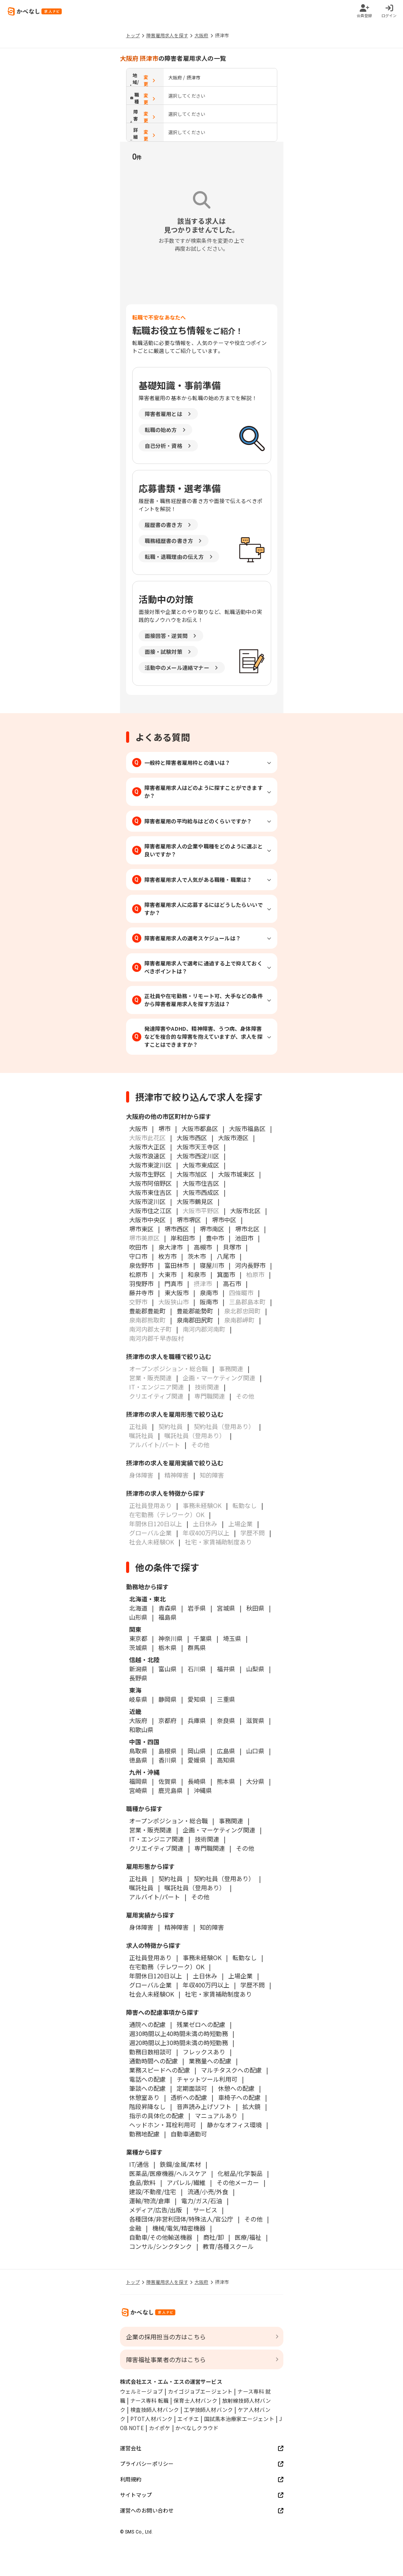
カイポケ (160, 2428)
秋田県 (255, 1607)
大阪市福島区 (247, 1128)
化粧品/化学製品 (240, 2173)
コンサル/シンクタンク (160, 2246)
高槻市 (203, 1247)
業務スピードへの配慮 (159, 2069)
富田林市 (176, 1265)
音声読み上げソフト (204, 2106)
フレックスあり (204, 2051)
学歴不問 (252, 1984)
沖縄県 (203, 1790)
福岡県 (138, 1781)
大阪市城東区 (236, 1174)
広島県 (226, 1750)
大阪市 (138, 1128)
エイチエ (188, 2419)
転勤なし (244, 1957)
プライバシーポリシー (201, 2464)
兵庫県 (197, 1720)
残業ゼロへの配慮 (201, 2024)
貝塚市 (232, 1247)
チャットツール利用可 (207, 2079)
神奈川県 (170, 1638)
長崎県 (197, 1781)
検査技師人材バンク (154, 2409)
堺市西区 (176, 1228)
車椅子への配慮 (239, 2097)
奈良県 (226, 1720)
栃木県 (167, 1647)
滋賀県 (255, 1720)
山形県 (138, 1617)
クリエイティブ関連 (156, 1848)
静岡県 (167, 1699)
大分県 (255, 1781)
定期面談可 (192, 2088)
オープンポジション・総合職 (168, 1820)
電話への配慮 (147, 2079)
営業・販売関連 (150, 1829)
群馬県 (197, 1647)
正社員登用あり (150, 1957)
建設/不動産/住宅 (152, 2191)
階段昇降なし (147, 2106)
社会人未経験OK (151, 1993)
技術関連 (207, 1838)
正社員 (138, 1878)
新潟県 (138, 1668)
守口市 (138, 1256)
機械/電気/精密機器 (178, 2228)
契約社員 (170, 1878)
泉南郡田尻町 (195, 1319)
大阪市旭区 (192, 1174)
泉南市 (209, 1292)
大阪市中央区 (147, 1219)
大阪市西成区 (201, 1192)
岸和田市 (183, 1237)
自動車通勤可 (189, 2133)
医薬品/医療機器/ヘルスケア (168, 2173)
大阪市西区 (192, 1137)
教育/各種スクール (228, 2246)
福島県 (167, 1617)
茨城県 (138, 1647)
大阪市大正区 (147, 1146)
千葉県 (203, 1638)
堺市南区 (212, 1228)
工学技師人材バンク (208, 2409)
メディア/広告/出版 (155, 2209)
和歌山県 (141, 1729)
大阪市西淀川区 (198, 1155)
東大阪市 (176, 1292)
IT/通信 (139, 2164)
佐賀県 (167, 1781)
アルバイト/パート (154, 1896)
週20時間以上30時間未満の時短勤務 (178, 2042)
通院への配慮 (147, 2024)
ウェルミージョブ (141, 2391)
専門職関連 (209, 1848)
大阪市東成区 (201, 1164)
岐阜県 (138, 1699)
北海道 (138, 1607)
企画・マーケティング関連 (219, 1829)
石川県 (197, 1668)
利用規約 (201, 2479)
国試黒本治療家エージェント (239, 2419)
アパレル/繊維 (186, 2182)
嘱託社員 (141, 1887)
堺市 (164, 1128)
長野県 (138, 1677)
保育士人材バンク (195, 2400)
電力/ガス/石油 (201, 2200)
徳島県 (138, 1759)
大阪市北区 (245, 1210)
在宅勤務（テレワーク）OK (166, 1966)
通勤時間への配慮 (153, 2060)
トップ (133, 35)
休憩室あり (144, 2097)
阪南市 (209, 1301)
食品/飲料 (142, 2182)
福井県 (226, 1668)
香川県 (167, 1759)
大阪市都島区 (200, 1128)
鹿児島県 (170, 1790)
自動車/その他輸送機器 (160, 2237)
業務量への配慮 (210, 2060)
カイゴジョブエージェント (200, 2391)
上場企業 (240, 1975)
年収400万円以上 (206, 1984)
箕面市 (226, 1274)
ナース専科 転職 (149, 2400)
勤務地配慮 (144, 2133)
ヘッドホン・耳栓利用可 (162, 2124)
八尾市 (226, 1256)
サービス (205, 2209)
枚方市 (167, 1256)
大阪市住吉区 (201, 1183)
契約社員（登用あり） (224, 1878)
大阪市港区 (233, 1137)
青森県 (167, 1607)
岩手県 (197, 1607)
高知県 (226, 1759)
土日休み (205, 1975)
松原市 (138, 1274)
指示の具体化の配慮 (156, 2115)
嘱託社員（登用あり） (194, 1887)
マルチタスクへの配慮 (231, 2069)
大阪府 (201, 35)
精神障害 (176, 1927)
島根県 (167, 1750)
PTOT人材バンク (151, 2419)
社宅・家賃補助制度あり (218, 1993)
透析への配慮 (189, 2097)
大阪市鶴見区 (195, 1201)
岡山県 (197, 1750)
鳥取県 (138, 1750)
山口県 (255, 1750)
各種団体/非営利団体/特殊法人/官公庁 (181, 2218)
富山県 (167, 1668)
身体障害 (141, 1927)
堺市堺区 (189, 1219)
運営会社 (201, 2448)
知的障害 (212, 1927)
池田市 (244, 1237)
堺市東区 (141, 1228)
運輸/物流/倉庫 (149, 2200)
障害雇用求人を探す (167, 35)
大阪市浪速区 (147, 1155)
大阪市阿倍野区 (150, 1183)
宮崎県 (138, 1790)
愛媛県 (197, 1759)
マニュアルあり (216, 2115)
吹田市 (138, 1247)
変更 (150, 80)
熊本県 (226, 1781)
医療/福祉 (248, 2237)
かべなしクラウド (197, 2428)
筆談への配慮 (147, 2088)
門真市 (173, 1283)
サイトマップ (201, 2495)
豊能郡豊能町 (147, 1310)
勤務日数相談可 (150, 2051)
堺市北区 (247, 1228)
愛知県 (197, 1699)
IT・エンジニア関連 (156, 1838)
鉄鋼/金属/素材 (180, 2164)
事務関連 (231, 1820)
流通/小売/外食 (207, 2191)
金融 (135, 2228)
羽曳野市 (141, 1283)
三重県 (226, 1699)
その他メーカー (238, 2182)
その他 (245, 1848)
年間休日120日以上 (155, 1975)
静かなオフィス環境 (234, 2124)
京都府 (167, 1720)
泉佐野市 (141, 1265)
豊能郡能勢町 (195, 1310)
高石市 (232, 1283)
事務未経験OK (202, 1957)
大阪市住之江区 (150, 1210)
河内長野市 (250, 1265)
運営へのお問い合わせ (201, 2510)
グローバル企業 (150, 1984)
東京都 (138, 1638)
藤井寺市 (141, 1292)
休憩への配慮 (236, 2088)
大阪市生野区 (147, 1174)
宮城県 (226, 1607)
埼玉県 (232, 1638)
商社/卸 (213, 2237)
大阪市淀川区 (147, 1201)
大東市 (167, 1274)
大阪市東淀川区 (150, 1164)
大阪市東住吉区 (150, 1192)
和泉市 (197, 1274)
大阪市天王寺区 (198, 1146)
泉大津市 (170, 1247)
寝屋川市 (212, 1265)
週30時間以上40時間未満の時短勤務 (178, 2033)
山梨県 (255, 1668)
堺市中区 (224, 1219)
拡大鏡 (251, 2106)
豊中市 (215, 1237)
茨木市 (197, 1256)
